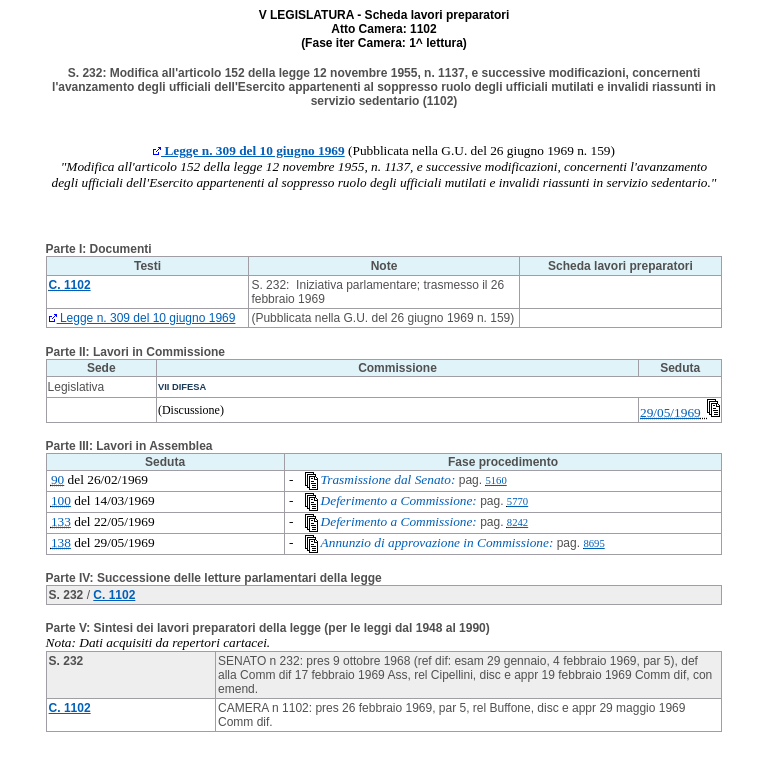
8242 (517, 522)
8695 (593, 543)
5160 (495, 480)
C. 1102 (114, 595)
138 (61, 542)
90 (57, 479)
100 (61, 500)
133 (61, 521)
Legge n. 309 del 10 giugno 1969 (249, 150)
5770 (517, 501)
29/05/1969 (670, 412)
